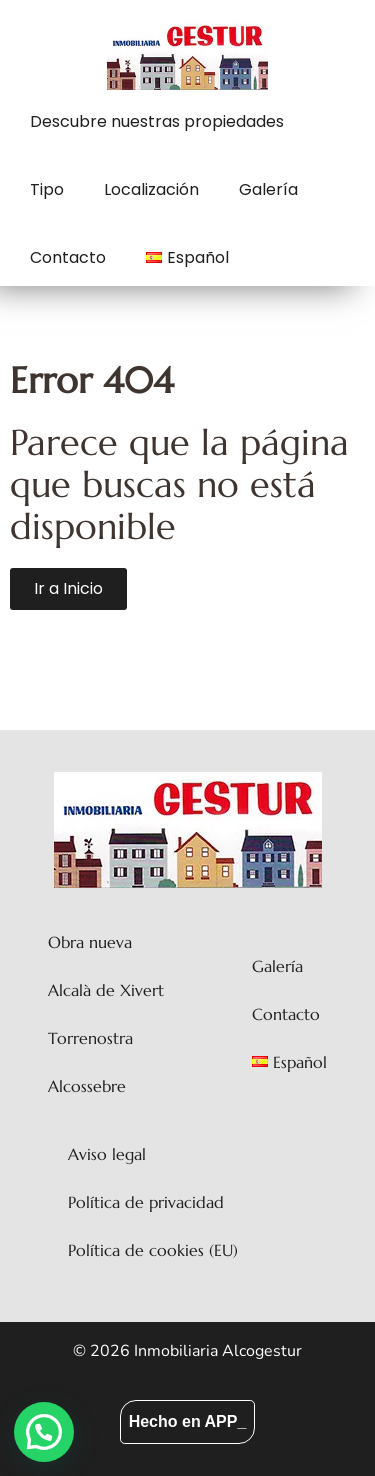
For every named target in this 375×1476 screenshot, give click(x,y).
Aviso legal (107, 1154)
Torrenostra (90, 1038)
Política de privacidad (146, 1202)
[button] (44, 1432)
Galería (268, 189)
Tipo (47, 189)
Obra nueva (90, 942)
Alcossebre (87, 1086)
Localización (151, 189)
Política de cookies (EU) (153, 1250)
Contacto (68, 257)
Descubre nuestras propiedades (157, 121)
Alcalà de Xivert (106, 990)
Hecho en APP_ (188, 1421)
